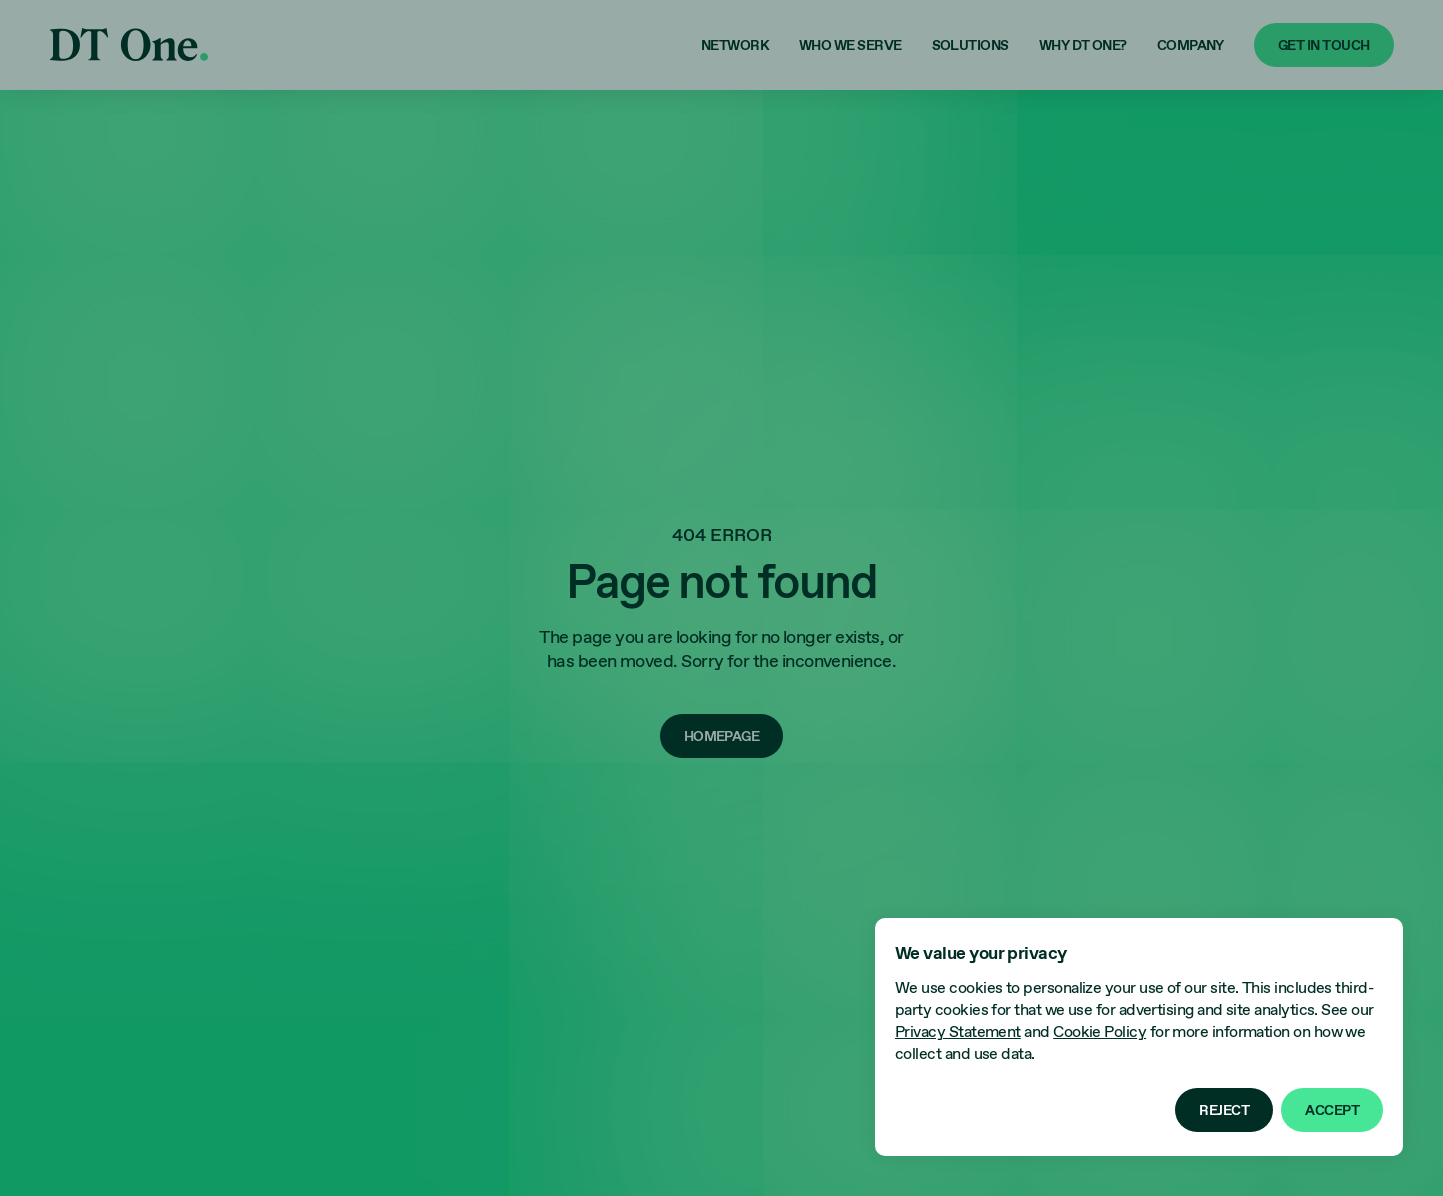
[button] (1224, 1110)
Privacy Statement (958, 1032)
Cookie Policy (1099, 1032)
